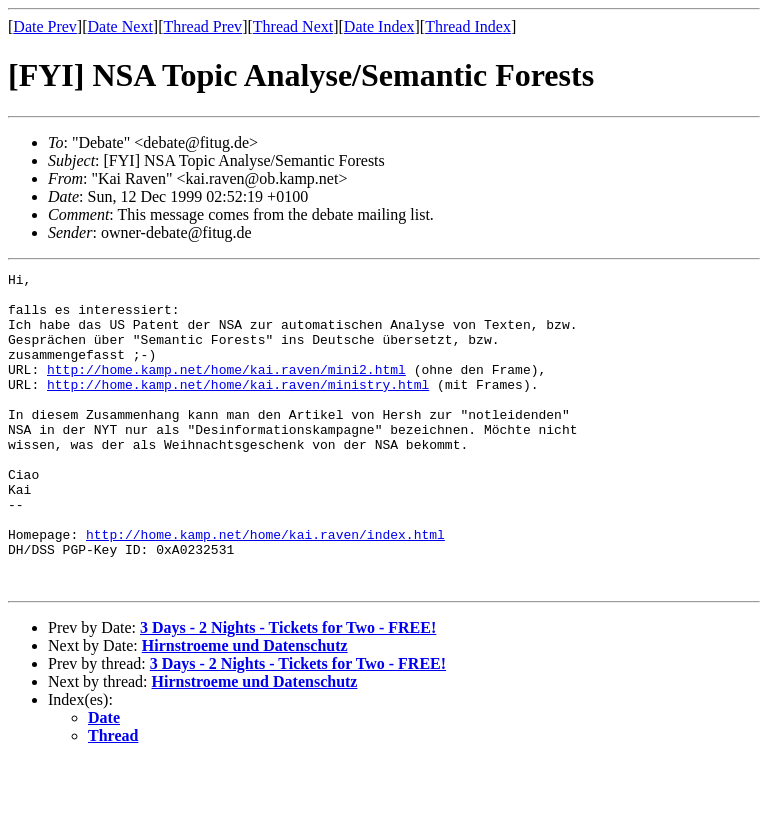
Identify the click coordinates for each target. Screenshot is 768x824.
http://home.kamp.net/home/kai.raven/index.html (265, 588)
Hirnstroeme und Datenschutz (245, 708)
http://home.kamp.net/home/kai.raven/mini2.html (226, 390)
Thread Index (468, 26)
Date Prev (45, 26)
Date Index (379, 26)
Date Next (120, 26)
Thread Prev (202, 26)
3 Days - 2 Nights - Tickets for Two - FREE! (288, 690)
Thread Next (293, 26)
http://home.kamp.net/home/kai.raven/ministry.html (238, 408)
